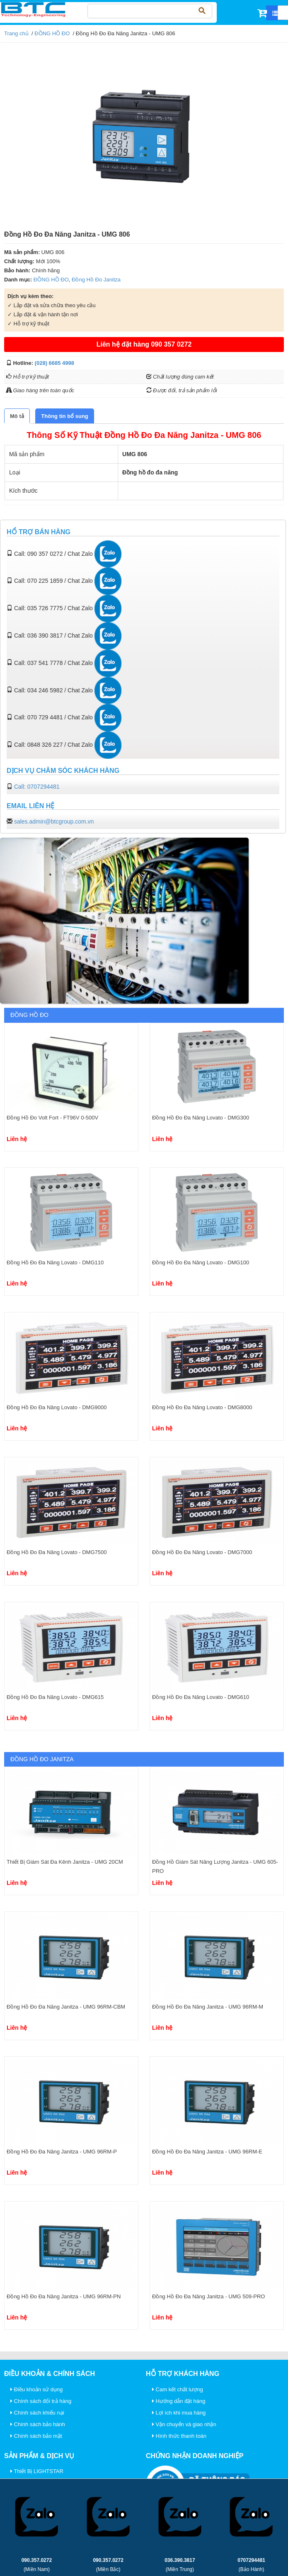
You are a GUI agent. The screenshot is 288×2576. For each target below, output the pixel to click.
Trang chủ (16, 33)
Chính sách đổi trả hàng (40, 2401)
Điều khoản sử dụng (36, 2389)
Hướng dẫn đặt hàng (179, 2401)
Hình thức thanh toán (179, 2436)
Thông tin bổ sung (64, 416)
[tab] (17, 416)
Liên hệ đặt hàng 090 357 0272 (144, 344)
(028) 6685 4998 (54, 363)
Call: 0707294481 (37, 786)
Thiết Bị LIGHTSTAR (36, 2471)
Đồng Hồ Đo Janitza (96, 279)
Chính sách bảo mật (36, 2436)
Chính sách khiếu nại (37, 2413)
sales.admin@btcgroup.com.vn (54, 821)
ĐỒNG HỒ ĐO (52, 33)
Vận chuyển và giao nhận (184, 2424)
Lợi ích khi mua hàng (179, 2413)
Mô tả (17, 416)
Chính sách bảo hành (37, 2424)
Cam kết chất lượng (177, 2389)
